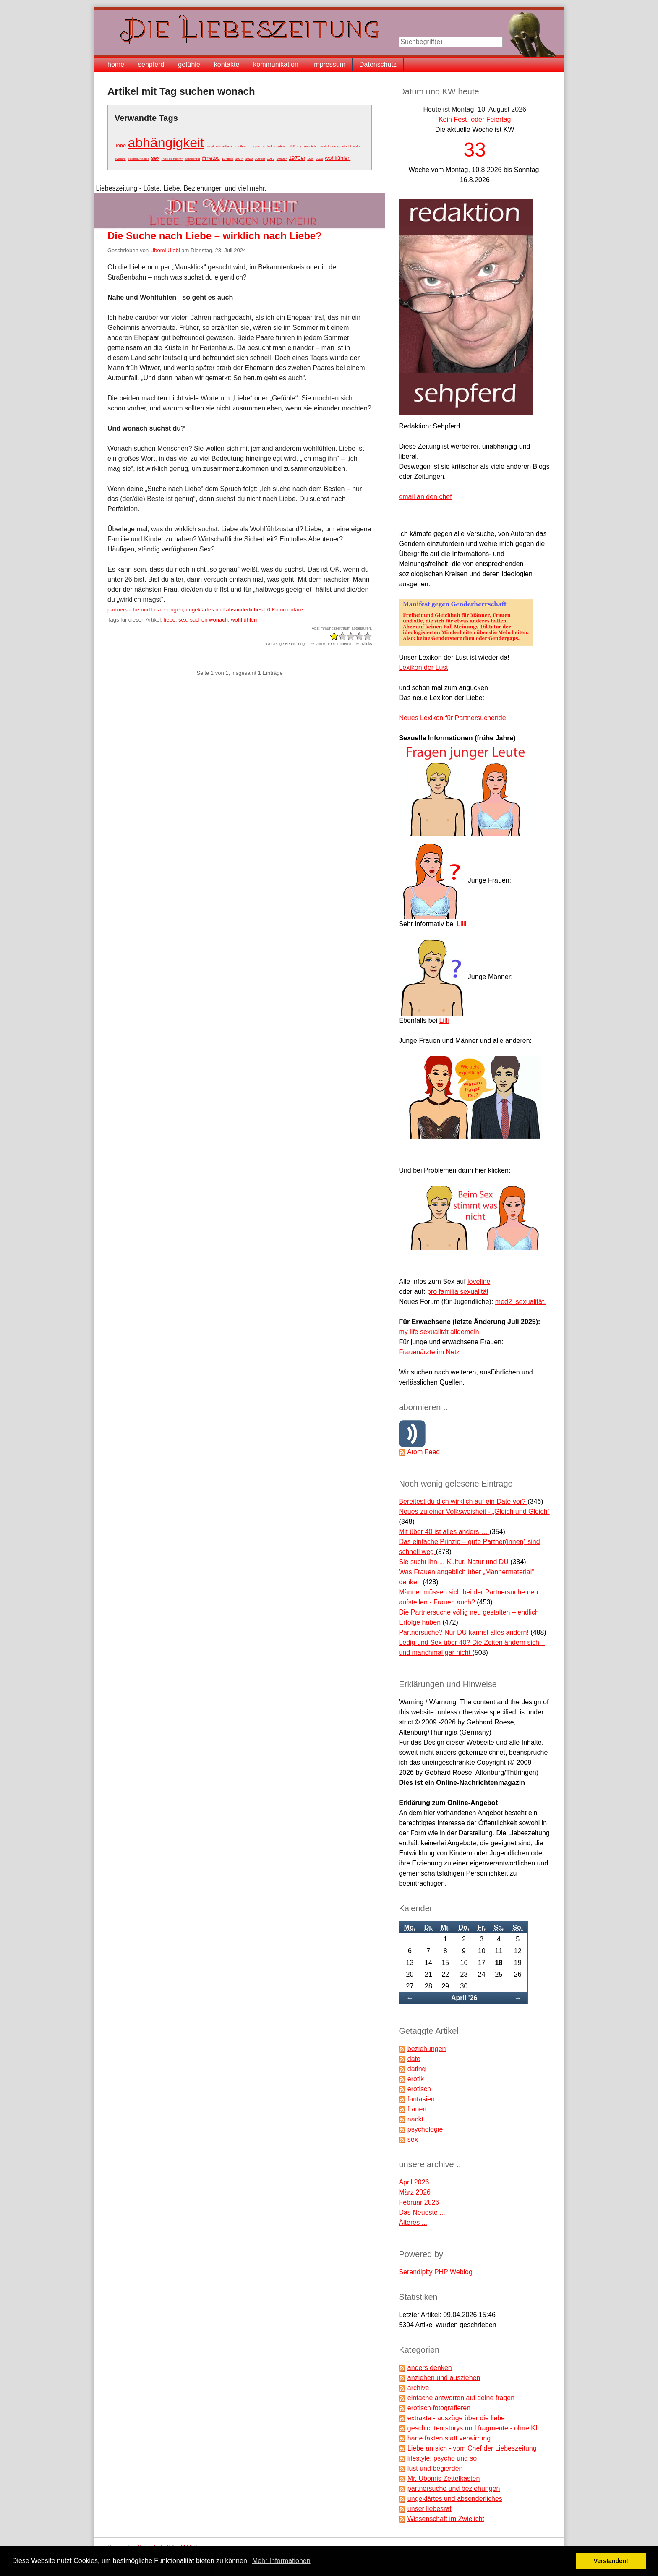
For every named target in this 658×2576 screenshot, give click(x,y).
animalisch (224, 146)
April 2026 (414, 2182)
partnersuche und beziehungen (145, 609)
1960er (282, 159)
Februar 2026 (419, 2202)
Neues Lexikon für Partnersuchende (452, 717)
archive (418, 2387)
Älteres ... (413, 2222)
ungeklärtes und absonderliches (225, 609)
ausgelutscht (341, 146)
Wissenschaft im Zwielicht (445, 2518)
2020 (319, 159)
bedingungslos (138, 159)
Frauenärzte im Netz (429, 1352)
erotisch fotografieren (438, 2407)
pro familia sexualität (457, 1291)
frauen (416, 2109)
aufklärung (294, 146)
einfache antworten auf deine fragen (460, 2397)
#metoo (211, 158)
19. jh (239, 159)
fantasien (421, 2099)
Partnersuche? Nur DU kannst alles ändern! (464, 1632)
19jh (310, 159)
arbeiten (240, 146)
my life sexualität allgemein (439, 1331)
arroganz (254, 146)
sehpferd (151, 64)
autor (356, 146)
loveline (478, 1281)
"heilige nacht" (172, 159)
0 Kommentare (285, 609)
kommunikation (275, 64)
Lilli (461, 923)
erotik (415, 2078)
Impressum (328, 64)
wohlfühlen (337, 158)
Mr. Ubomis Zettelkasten (443, 2478)
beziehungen (426, 2048)
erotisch (419, 2089)
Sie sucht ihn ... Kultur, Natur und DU (453, 1561)
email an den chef (425, 496)
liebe (120, 145)
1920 (249, 159)
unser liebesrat (429, 2508)
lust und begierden (435, 2468)
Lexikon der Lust (423, 667)
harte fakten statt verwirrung (449, 2438)
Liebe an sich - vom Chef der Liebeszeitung (472, 2448)
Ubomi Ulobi (165, 250)
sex (155, 158)
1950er (260, 159)
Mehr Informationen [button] (281, 2560)
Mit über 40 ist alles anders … (444, 1531)
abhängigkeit (166, 142)
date (413, 2058)
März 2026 (415, 2192)
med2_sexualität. (520, 1301)
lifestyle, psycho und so (442, 2458)
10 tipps (227, 159)
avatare (120, 159)
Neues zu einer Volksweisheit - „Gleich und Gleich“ (474, 1511)
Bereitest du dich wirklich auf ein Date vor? (463, 1501)
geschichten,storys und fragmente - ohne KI (472, 2428)
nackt (415, 2119)
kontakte (226, 64)
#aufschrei (192, 159)
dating (416, 2068)
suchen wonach (209, 620)
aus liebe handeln (317, 146)
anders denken (429, 2367)
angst (210, 146)
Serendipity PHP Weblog (436, 2272)
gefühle (189, 64)
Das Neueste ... (422, 2212)
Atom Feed (423, 1451)
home (115, 64)
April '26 (464, 1997)
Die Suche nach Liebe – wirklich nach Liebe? (214, 235)
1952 (270, 159)
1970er (297, 158)
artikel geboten (274, 146)
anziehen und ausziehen (443, 2377)
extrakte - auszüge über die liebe (456, 2418)
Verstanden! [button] (611, 2561)
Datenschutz (378, 64)
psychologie (425, 2129)
